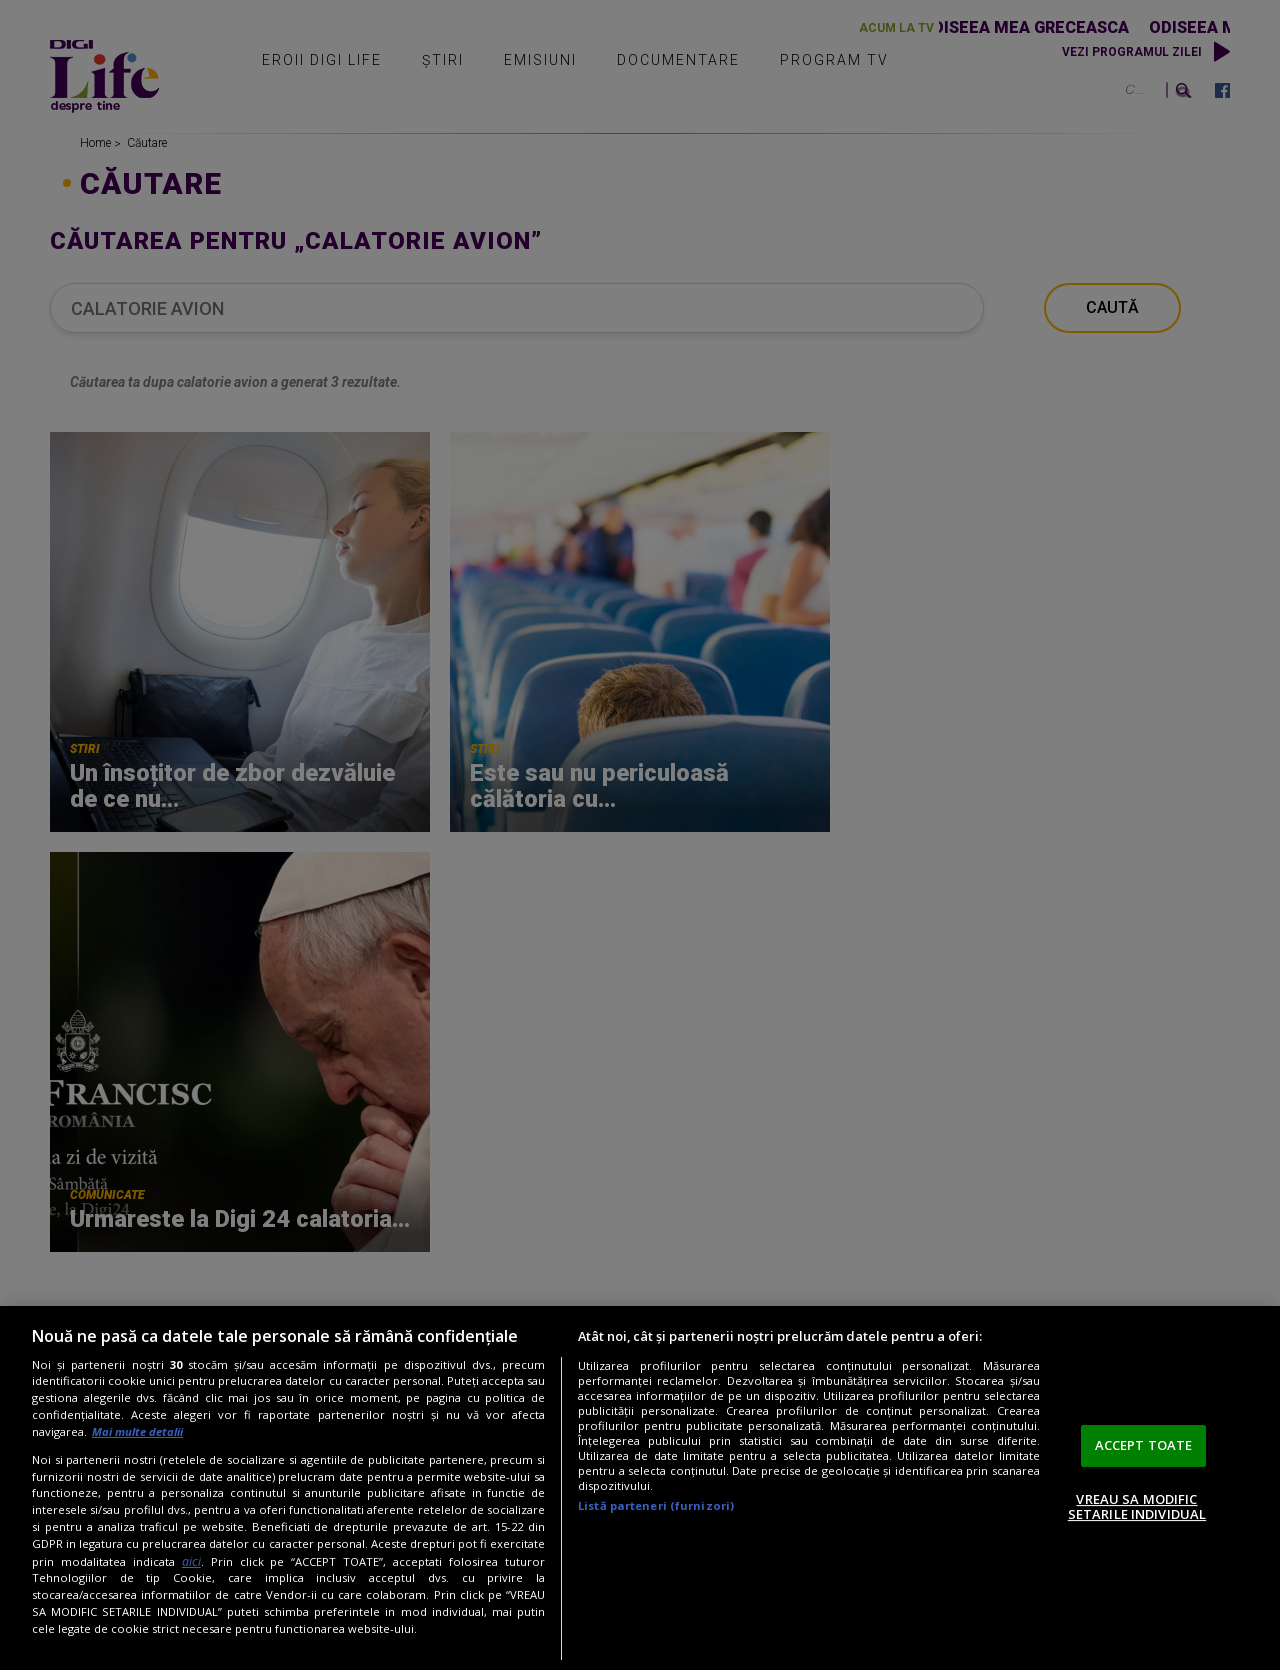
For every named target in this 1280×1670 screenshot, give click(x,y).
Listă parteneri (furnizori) (656, 1505)
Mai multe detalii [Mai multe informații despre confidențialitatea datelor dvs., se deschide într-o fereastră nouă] (137, 1431)
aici (191, 1561)
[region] (640, 1488)
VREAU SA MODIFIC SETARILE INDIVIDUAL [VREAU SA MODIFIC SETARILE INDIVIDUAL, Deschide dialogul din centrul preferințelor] (1137, 1507)
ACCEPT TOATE (1144, 1445)
